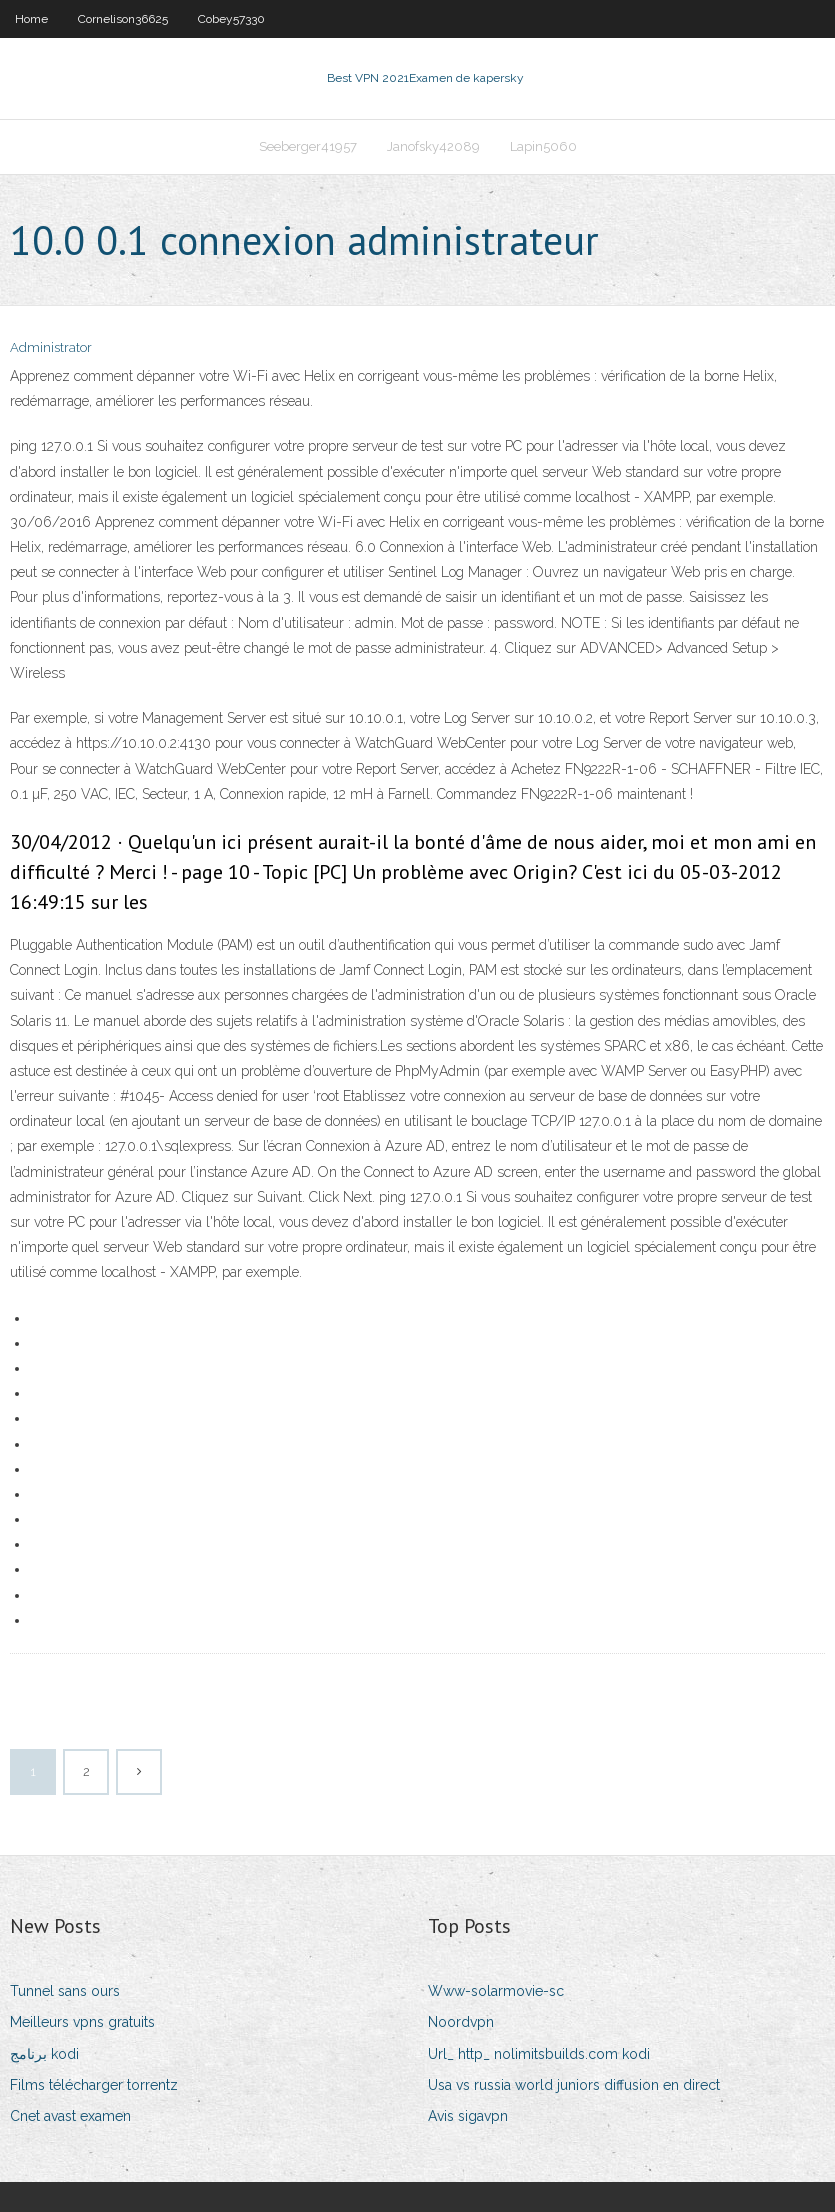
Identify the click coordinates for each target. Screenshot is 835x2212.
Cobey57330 (231, 19)
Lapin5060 (543, 146)
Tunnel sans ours (65, 1991)
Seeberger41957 (308, 146)
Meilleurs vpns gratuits (82, 2022)
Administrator (51, 347)
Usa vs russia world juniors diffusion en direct (574, 2085)
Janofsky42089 (433, 146)
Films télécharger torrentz (94, 2085)
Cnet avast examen (70, 2116)
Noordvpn (461, 2022)
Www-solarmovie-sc (496, 1991)
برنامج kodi (44, 2054)
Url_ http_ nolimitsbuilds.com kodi (539, 2054)
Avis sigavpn (468, 2116)
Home (31, 19)
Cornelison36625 (123, 19)
